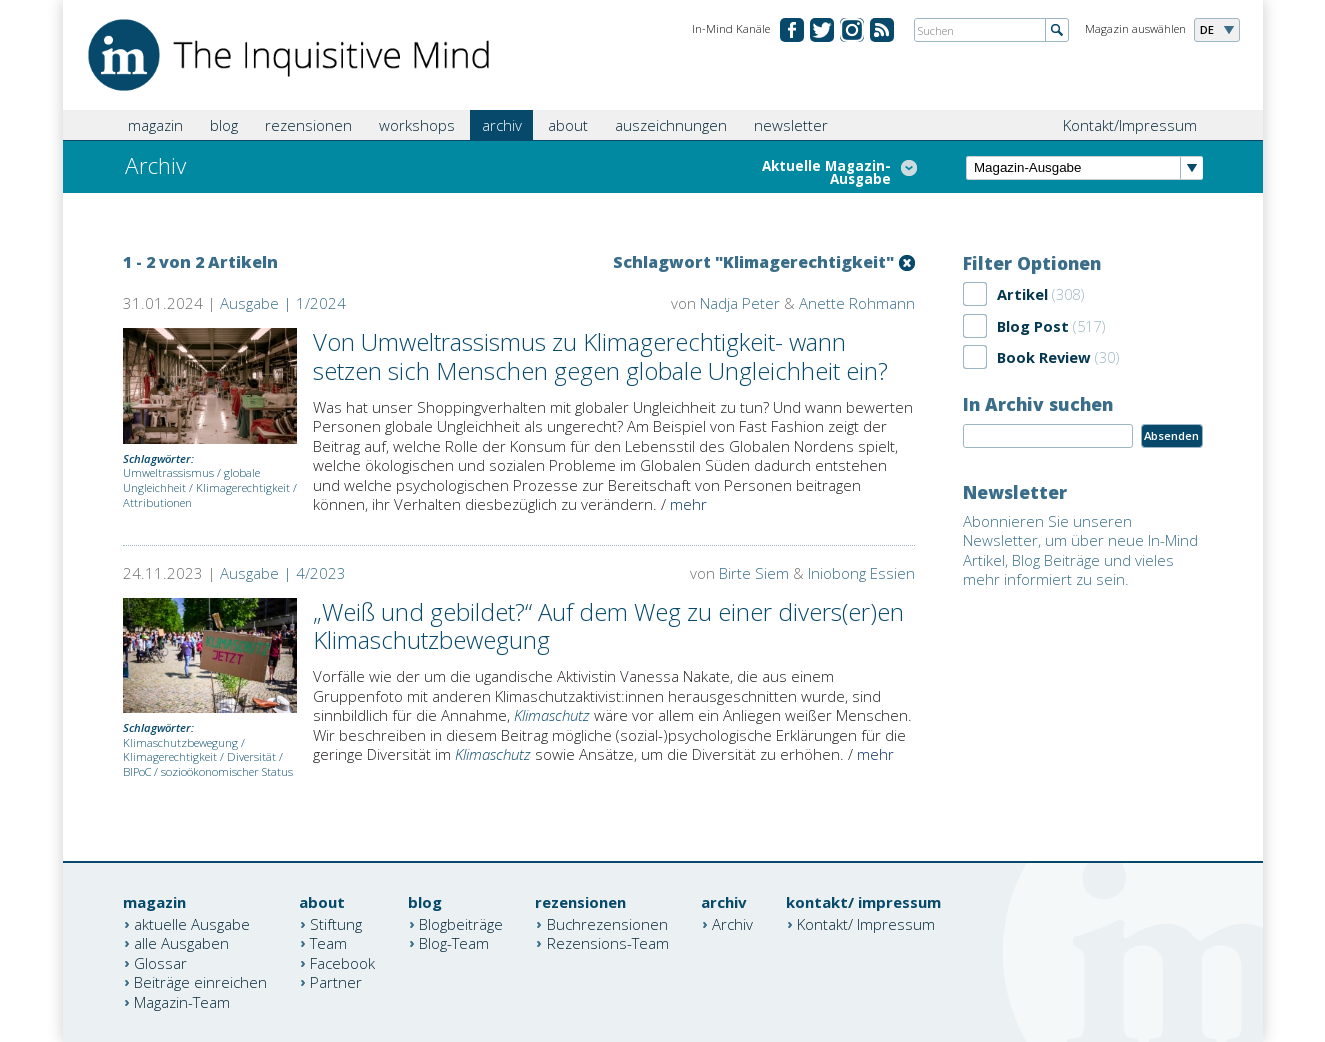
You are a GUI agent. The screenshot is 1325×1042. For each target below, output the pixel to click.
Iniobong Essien (861, 573)
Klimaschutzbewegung (180, 742)
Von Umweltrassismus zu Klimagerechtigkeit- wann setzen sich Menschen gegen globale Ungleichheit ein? (600, 356)
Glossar (160, 962)
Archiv (732, 923)
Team (328, 943)
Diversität (251, 756)
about (568, 125)
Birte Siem (754, 573)
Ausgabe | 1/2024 (283, 303)
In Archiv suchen (1038, 404)
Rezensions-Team (608, 943)
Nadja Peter (740, 303)
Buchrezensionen (607, 923)
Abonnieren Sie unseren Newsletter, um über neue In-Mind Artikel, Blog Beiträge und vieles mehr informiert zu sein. (1080, 550)
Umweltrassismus (168, 472)
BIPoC (137, 771)
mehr (688, 504)
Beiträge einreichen (200, 982)
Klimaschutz (552, 715)
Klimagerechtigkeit (243, 487)
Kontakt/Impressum (1130, 125)
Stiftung (336, 923)
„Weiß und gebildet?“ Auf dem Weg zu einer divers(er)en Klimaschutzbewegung (608, 626)
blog (224, 125)
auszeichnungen (671, 125)
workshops (417, 125)
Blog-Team (454, 943)
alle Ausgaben (181, 943)
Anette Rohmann (857, 303)
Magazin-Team (182, 1001)
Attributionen (157, 502)
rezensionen (308, 125)
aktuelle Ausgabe (192, 923)
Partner (336, 982)
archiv (502, 125)
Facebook (342, 962)
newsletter (791, 125)
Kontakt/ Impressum (866, 923)
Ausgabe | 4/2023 (283, 573)
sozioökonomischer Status (227, 771)
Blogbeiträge (461, 923)
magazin (155, 125)
